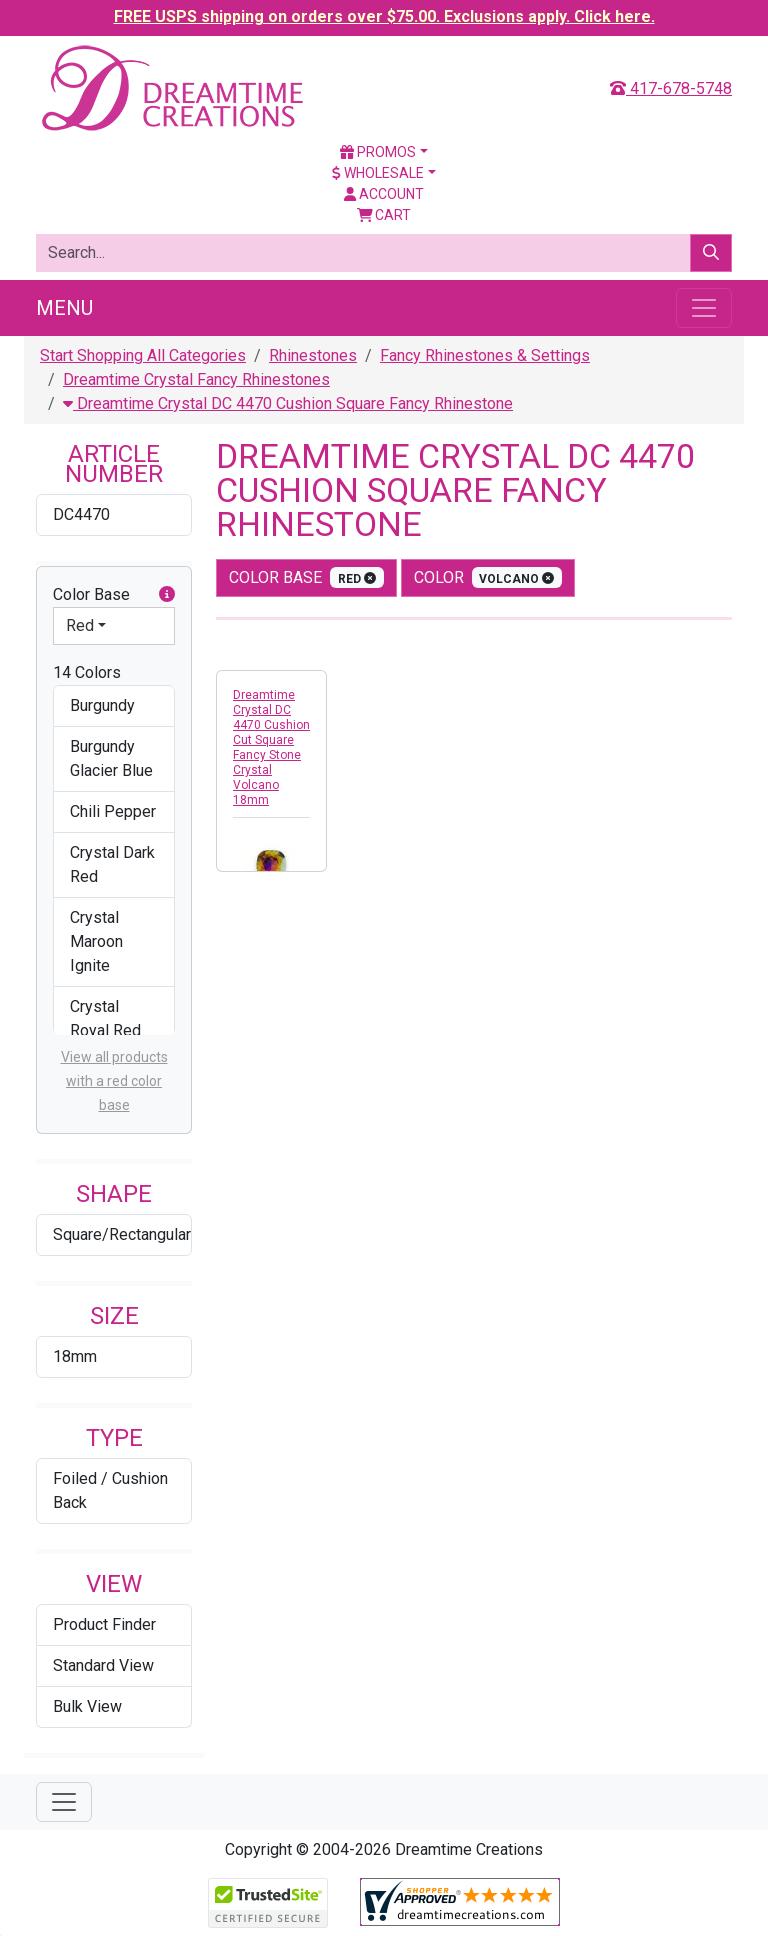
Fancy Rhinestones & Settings (485, 355)
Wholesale (378, 173)
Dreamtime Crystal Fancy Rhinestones (196, 379)
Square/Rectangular (122, 1234)
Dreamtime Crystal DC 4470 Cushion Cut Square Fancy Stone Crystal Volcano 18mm (271, 747)
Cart (384, 215)
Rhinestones (313, 355)
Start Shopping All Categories (143, 355)
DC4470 (81, 514)
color (488, 577)
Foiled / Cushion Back (110, 1490)
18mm (75, 1356)
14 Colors (87, 672)
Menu (64, 308)
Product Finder (104, 1624)
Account (384, 194)
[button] (167, 595)
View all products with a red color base (114, 1081)
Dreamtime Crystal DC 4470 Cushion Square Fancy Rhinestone (288, 403)
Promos (378, 152)
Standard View (103, 1665)
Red (80, 625)
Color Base (114, 595)
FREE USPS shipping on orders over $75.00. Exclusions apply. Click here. (384, 16)
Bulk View (87, 1706)
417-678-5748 (671, 88)
